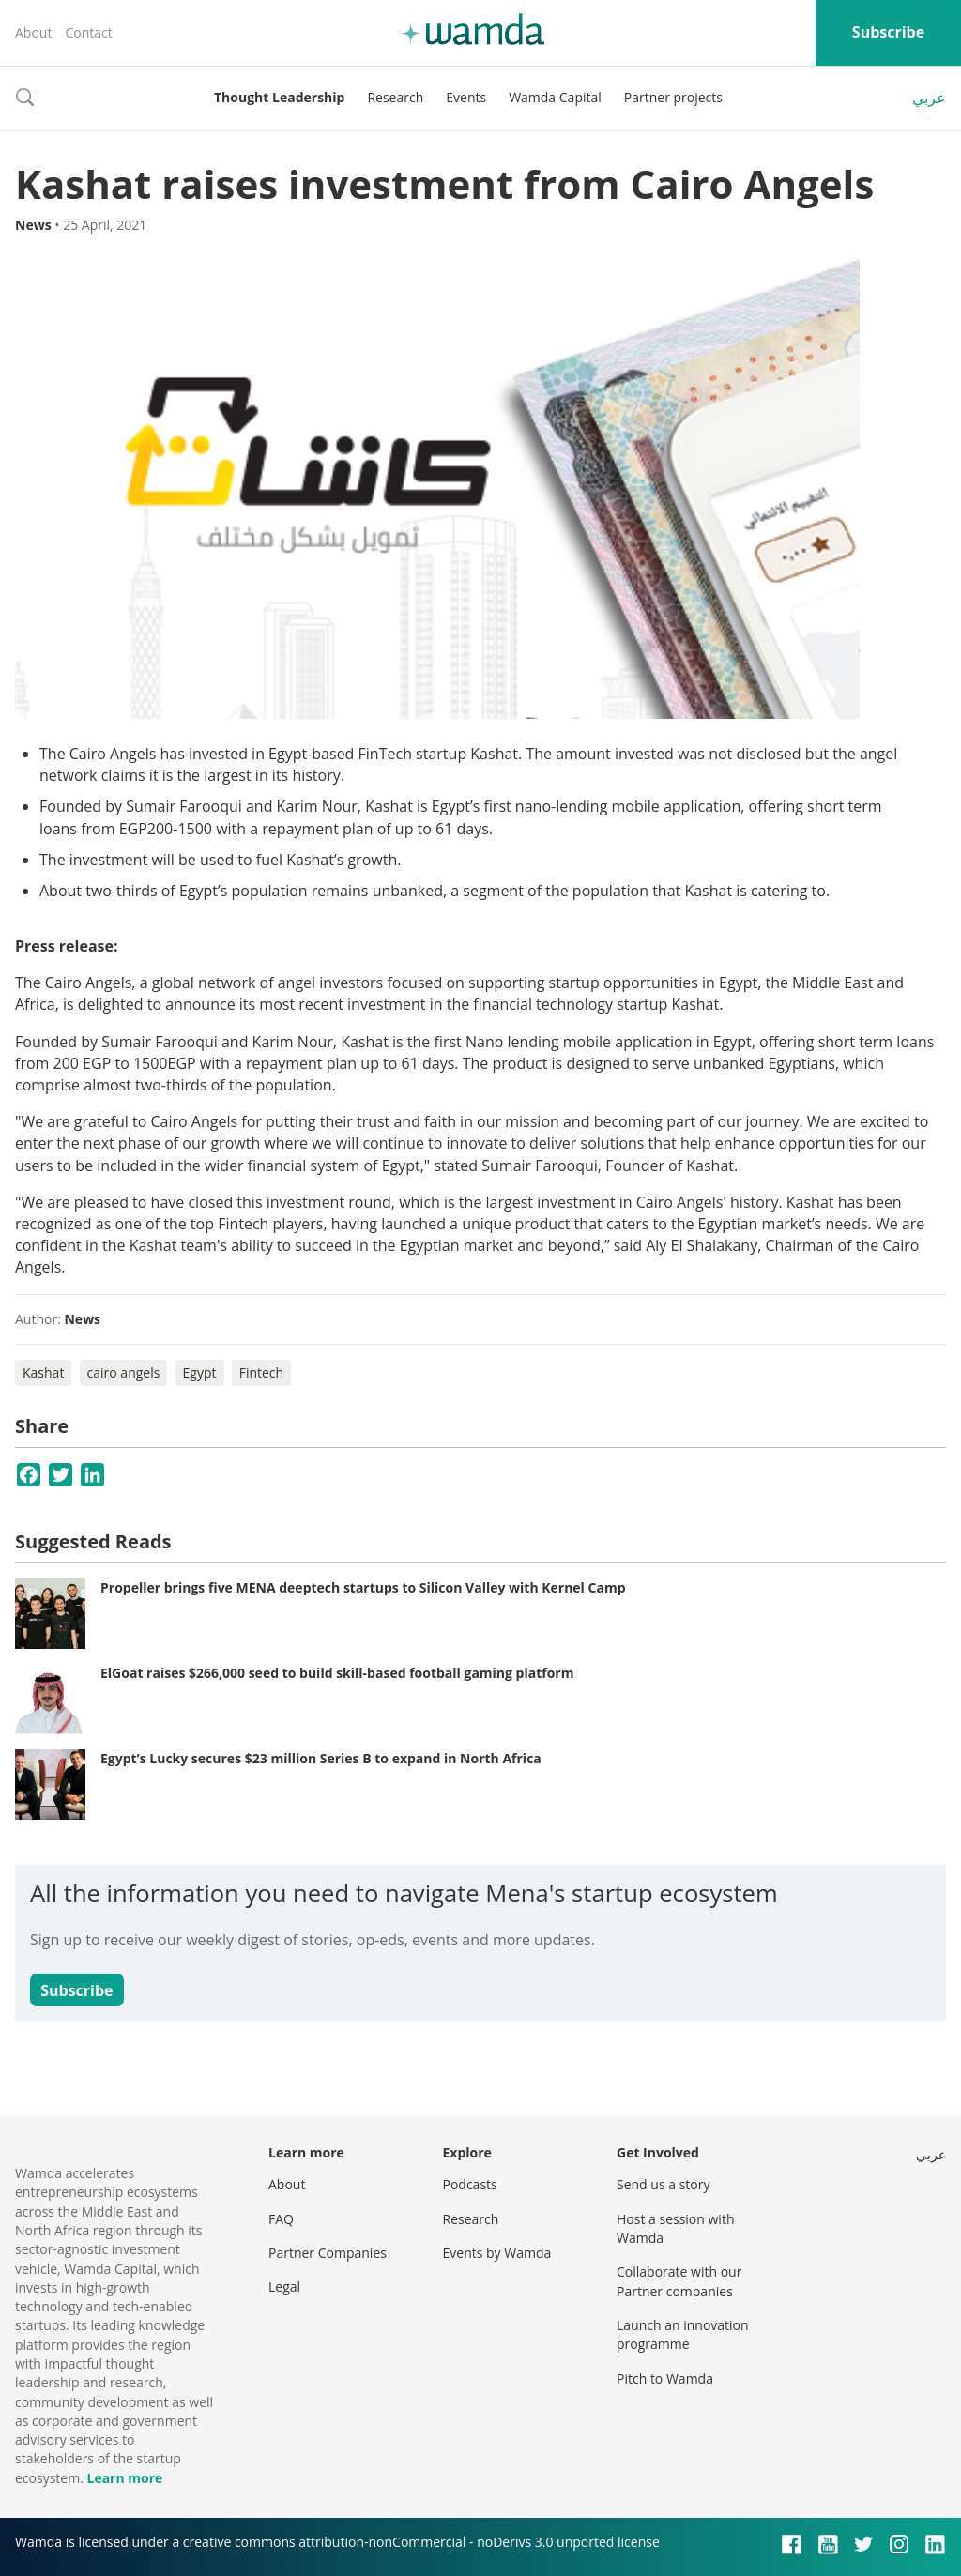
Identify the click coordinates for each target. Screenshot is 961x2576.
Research (395, 97)
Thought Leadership (279, 97)
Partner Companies (327, 2253)
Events (466, 97)
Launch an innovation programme (683, 2334)
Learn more (124, 2478)
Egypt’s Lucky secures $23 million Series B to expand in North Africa (321, 1758)
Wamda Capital (555, 97)
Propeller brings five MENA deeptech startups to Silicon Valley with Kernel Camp (363, 1587)
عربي (929, 97)
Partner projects (673, 97)
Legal (284, 2286)
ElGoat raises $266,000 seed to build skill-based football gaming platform (336, 1673)
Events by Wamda (497, 2253)
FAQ (281, 2219)
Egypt (200, 1372)
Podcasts (470, 2184)
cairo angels (123, 1372)
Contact (88, 32)
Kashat (43, 1372)
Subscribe (888, 32)
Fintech (261, 1372)
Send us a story (663, 2184)
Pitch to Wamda (665, 2378)
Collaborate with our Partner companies (679, 2281)
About (33, 32)
